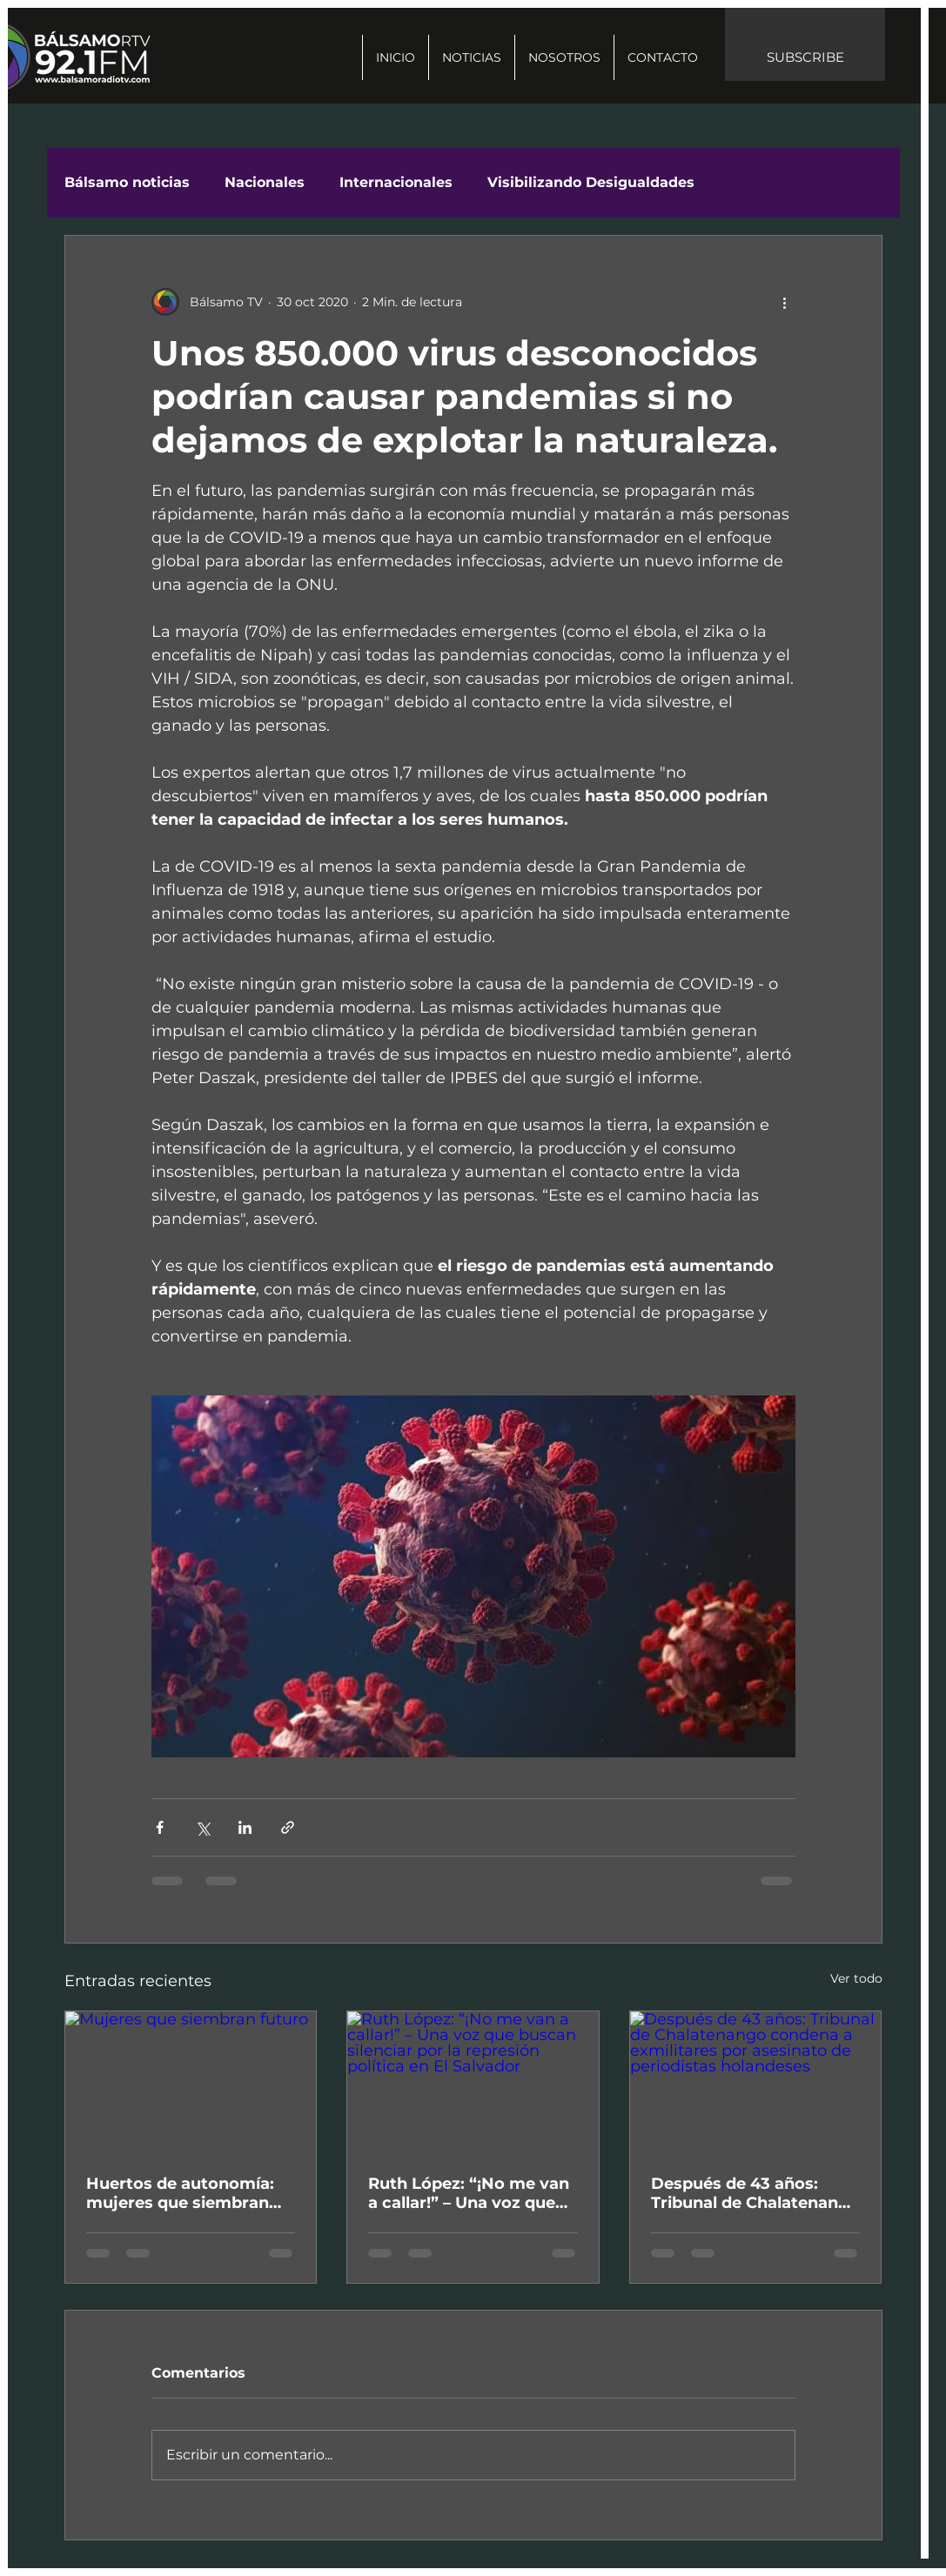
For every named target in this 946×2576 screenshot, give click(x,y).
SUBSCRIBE (805, 57)
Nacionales (265, 182)
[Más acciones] (785, 301)
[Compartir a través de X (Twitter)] (202, 1827)
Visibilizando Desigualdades (590, 182)
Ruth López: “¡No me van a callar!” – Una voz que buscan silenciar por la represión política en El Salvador (468, 2193)
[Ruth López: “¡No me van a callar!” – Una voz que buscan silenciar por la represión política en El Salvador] (473, 2081)
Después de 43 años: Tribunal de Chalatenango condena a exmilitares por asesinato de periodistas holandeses (755, 2193)
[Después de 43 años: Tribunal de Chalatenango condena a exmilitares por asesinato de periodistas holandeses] (756, 2081)
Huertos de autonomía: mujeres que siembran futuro (180, 2193)
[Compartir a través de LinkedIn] (245, 1827)
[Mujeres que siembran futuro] (191, 2081)
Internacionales (396, 182)
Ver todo (856, 1978)
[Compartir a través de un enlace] (287, 1827)
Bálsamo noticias (127, 182)
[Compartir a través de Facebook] (159, 1827)
